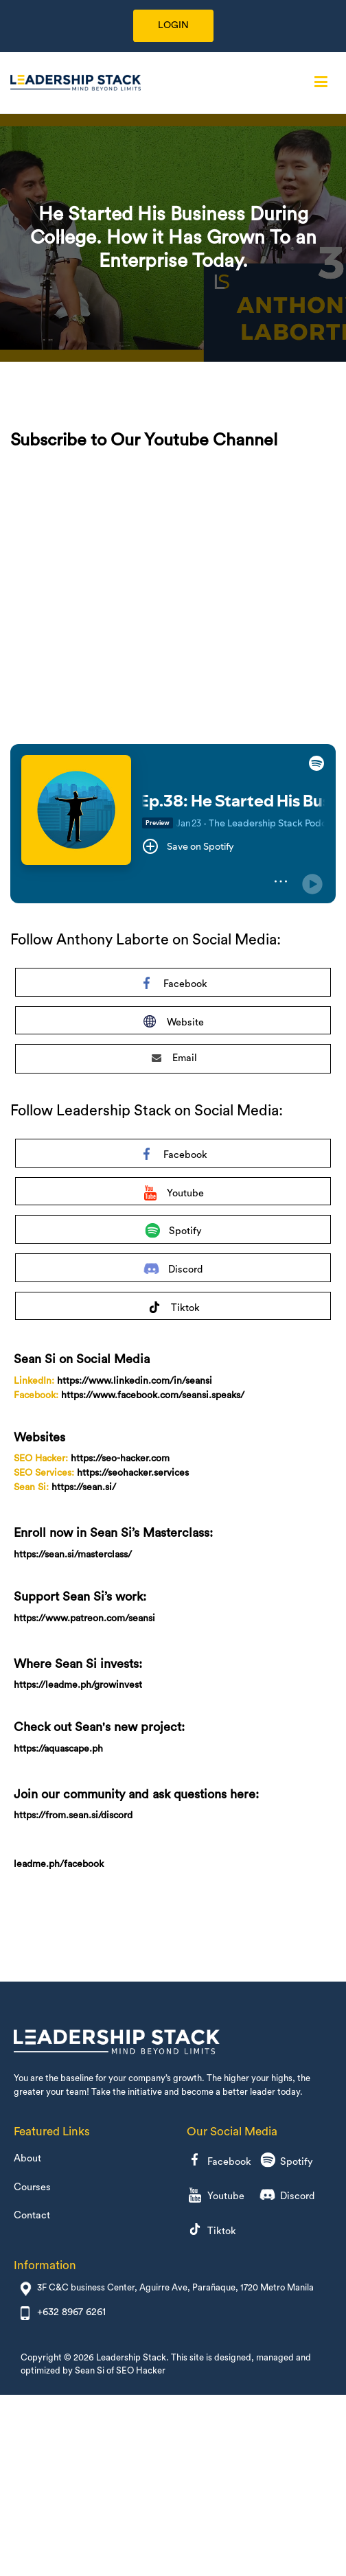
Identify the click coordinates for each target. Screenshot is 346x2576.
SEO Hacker (140, 2370)
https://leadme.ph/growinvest (78, 1685)
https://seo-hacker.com (120, 1458)
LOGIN (173, 25)
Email (174, 1058)
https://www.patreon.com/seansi (84, 1618)
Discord (173, 1271)
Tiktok (173, 1310)
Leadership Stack (131, 2357)
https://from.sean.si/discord (73, 1815)
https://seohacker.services (133, 1473)
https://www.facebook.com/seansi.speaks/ (152, 1395)
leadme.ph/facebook (59, 1864)
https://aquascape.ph (58, 1749)
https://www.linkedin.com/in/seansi (134, 1381)
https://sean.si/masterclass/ (73, 1554)
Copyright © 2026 (58, 2357)
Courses (32, 2187)
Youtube (173, 1195)
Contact (32, 2215)
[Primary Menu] (320, 82)
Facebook (173, 986)
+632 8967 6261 (71, 2312)
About (27, 2158)
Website (173, 1024)
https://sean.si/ (83, 1487)
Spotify (173, 1233)
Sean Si (89, 2370)
